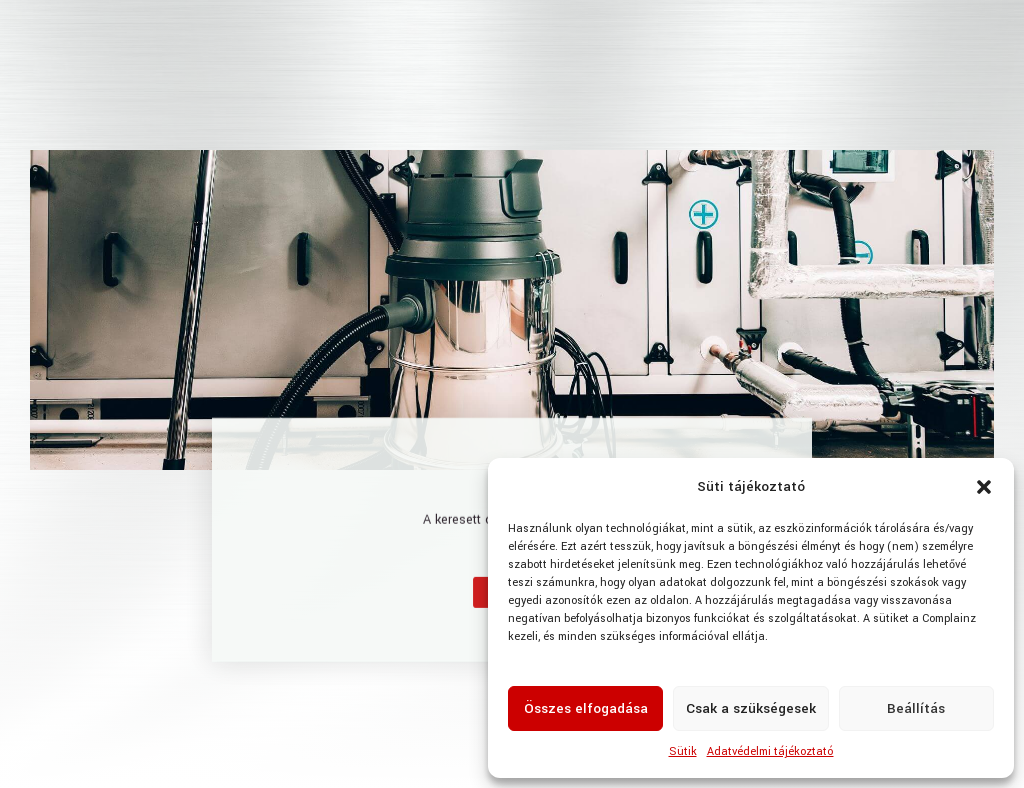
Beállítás (916, 708)
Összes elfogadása (586, 708)
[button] (984, 487)
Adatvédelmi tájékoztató (770, 751)
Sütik (683, 751)
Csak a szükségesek (751, 708)
